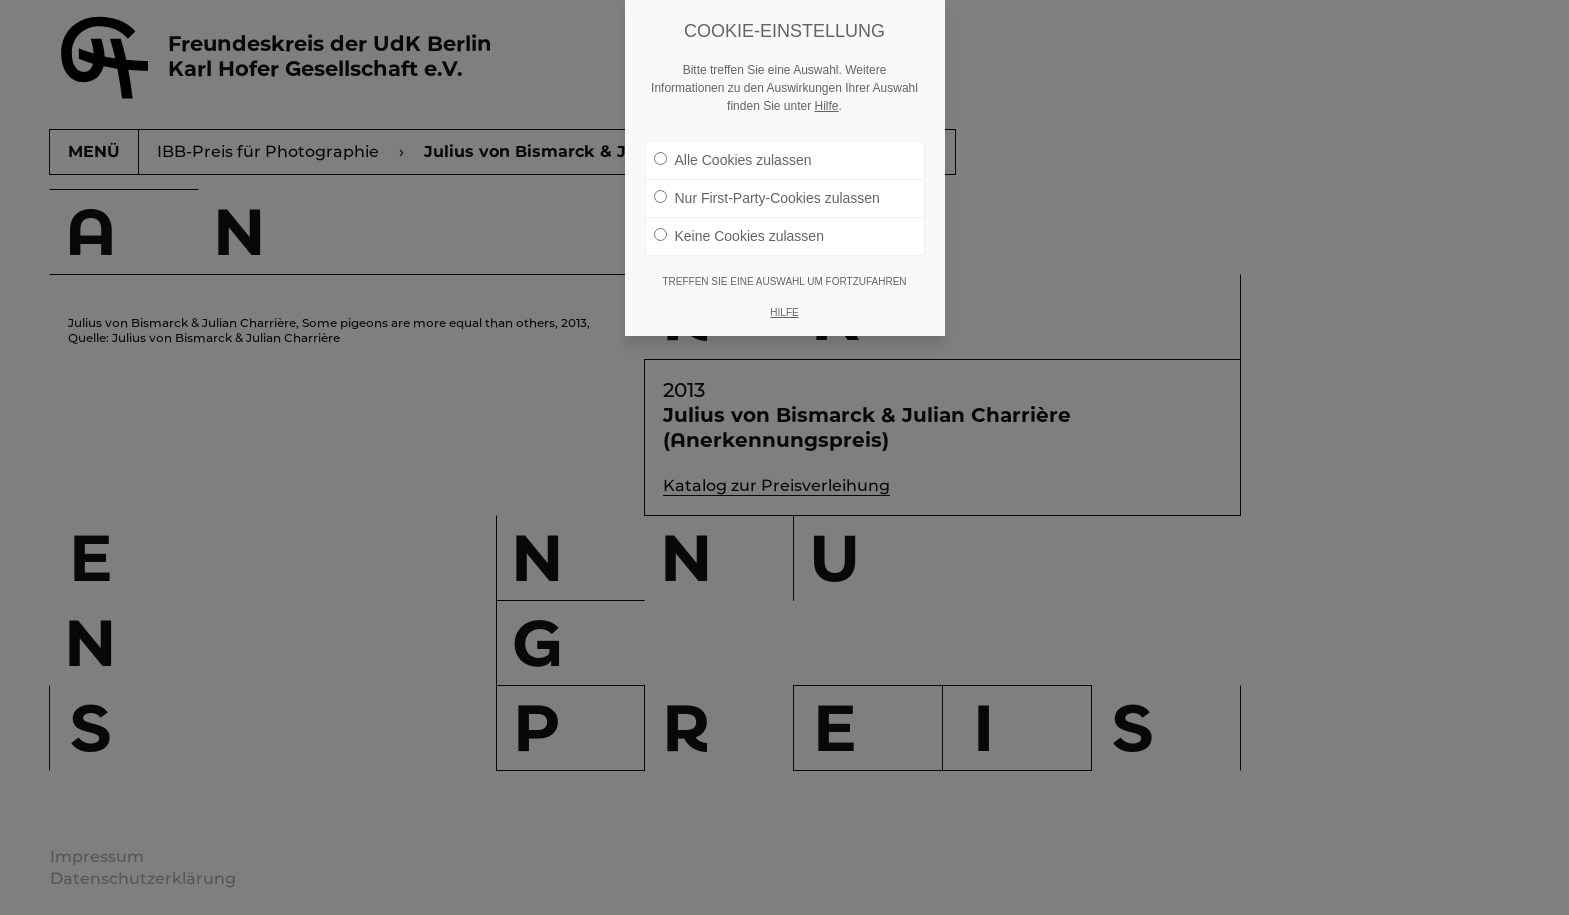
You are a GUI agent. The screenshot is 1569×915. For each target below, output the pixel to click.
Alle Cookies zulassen (733, 160)
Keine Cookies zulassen (739, 236)
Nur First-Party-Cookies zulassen (767, 198)
